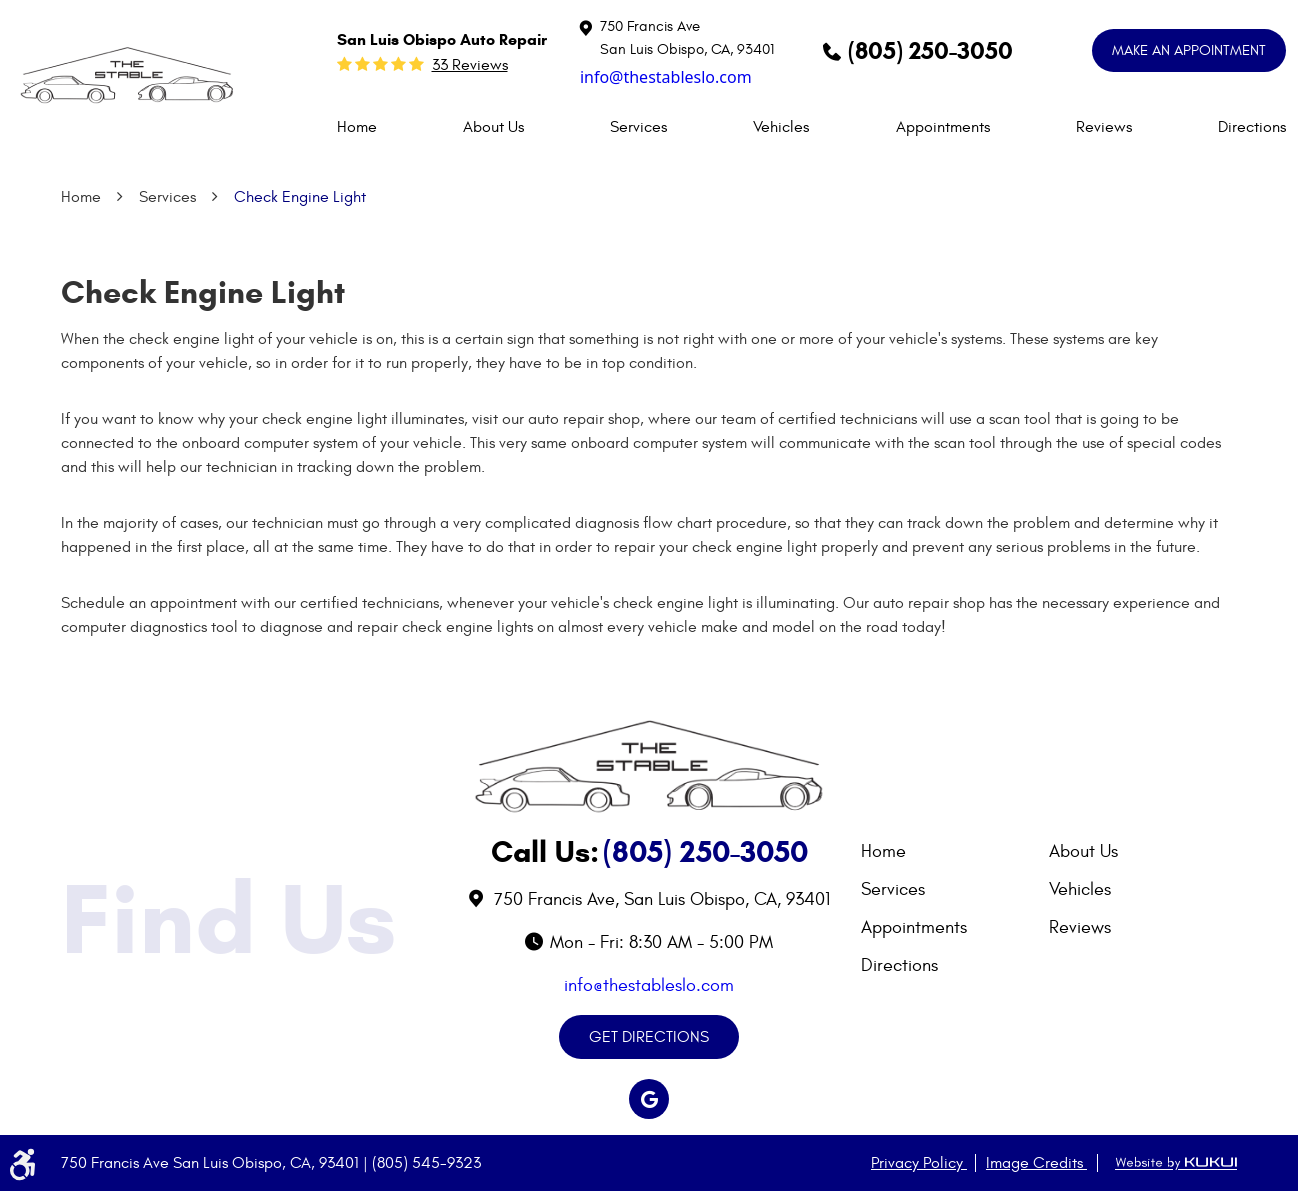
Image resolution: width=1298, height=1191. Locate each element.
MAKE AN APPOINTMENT (1189, 50)
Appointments (943, 127)
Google (649, 1099)
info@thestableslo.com (666, 77)
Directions (1252, 127)
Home (357, 127)
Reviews (1104, 127)
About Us (493, 127)
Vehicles (781, 127)
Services (638, 127)
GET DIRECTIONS (649, 1037)
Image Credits (1036, 1163)
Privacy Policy (919, 1163)
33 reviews (470, 65)
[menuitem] (357, 127)
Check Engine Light (300, 197)
